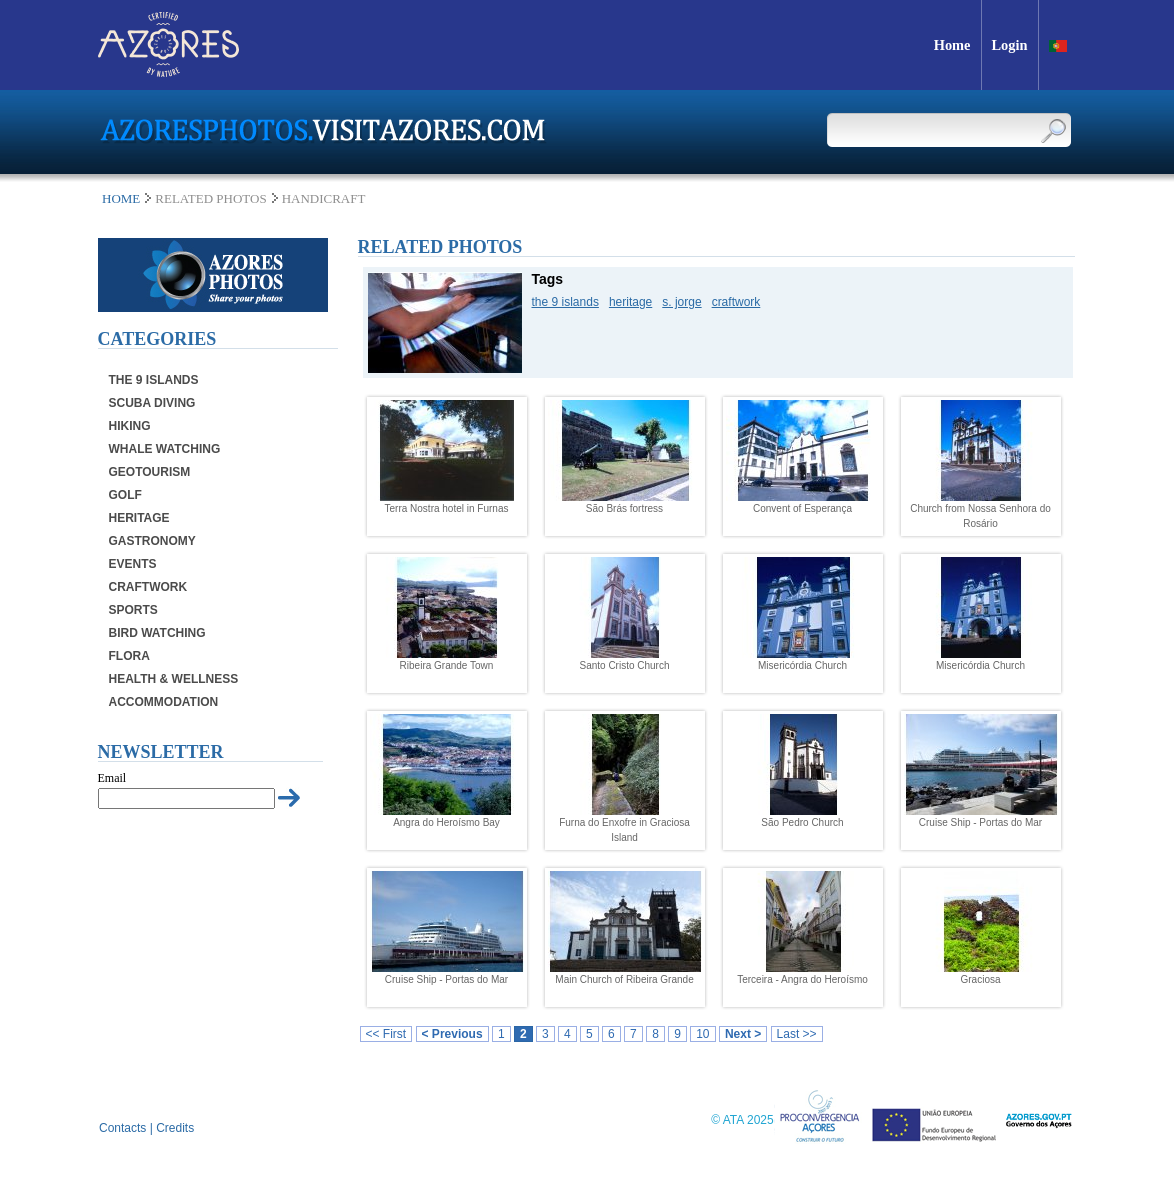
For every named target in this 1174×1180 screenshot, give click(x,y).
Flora (129, 656)
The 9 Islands (154, 380)
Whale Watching (165, 449)
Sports (133, 610)
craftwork (736, 302)
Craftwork (148, 587)
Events (133, 564)
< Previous (452, 1034)
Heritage (139, 518)
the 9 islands (565, 302)
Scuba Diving (152, 403)
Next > (743, 1034)
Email (112, 778)
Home (121, 198)
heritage (630, 302)
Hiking (130, 426)
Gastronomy (152, 541)
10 (702, 1034)
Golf (125, 495)
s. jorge (681, 302)
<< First (386, 1034)
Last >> (797, 1034)
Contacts (122, 1128)
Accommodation (164, 702)
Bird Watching (157, 633)
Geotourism (150, 472)
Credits (175, 1128)
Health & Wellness (174, 679)
